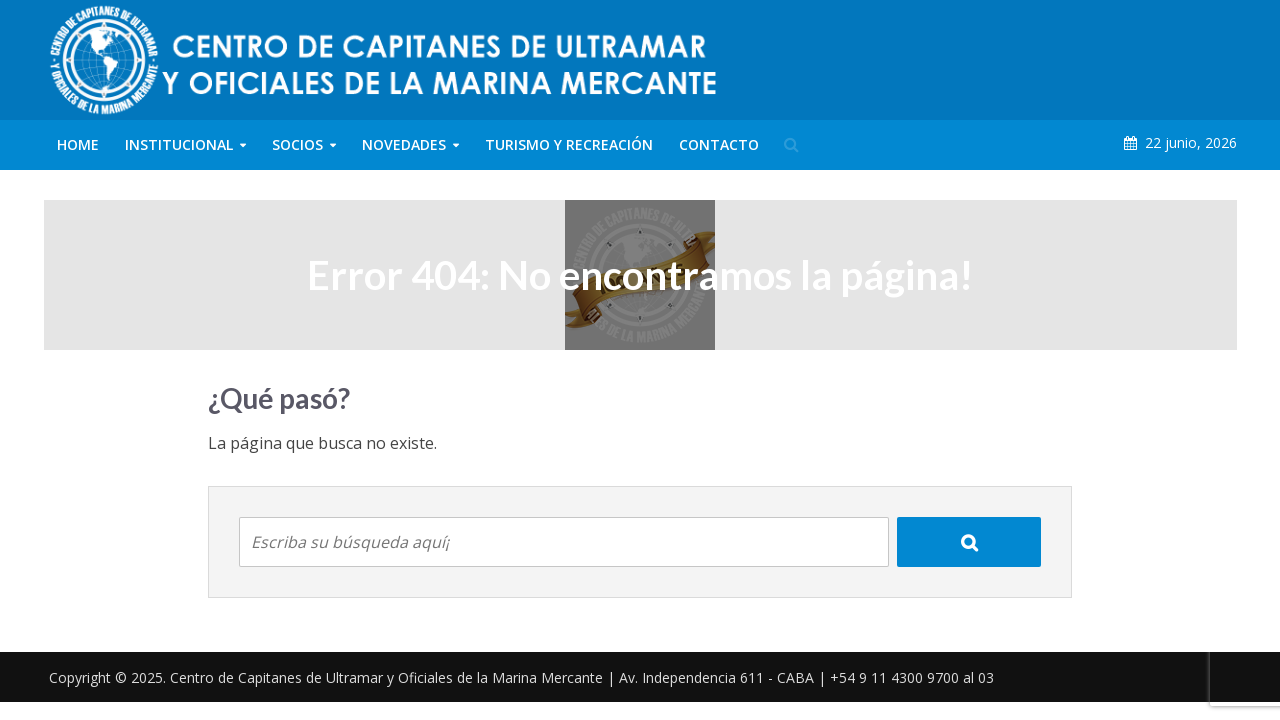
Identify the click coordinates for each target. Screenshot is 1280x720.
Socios (297, 144)
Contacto (719, 144)
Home (78, 144)
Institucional (179, 144)
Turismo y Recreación (569, 144)
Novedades (404, 144)
